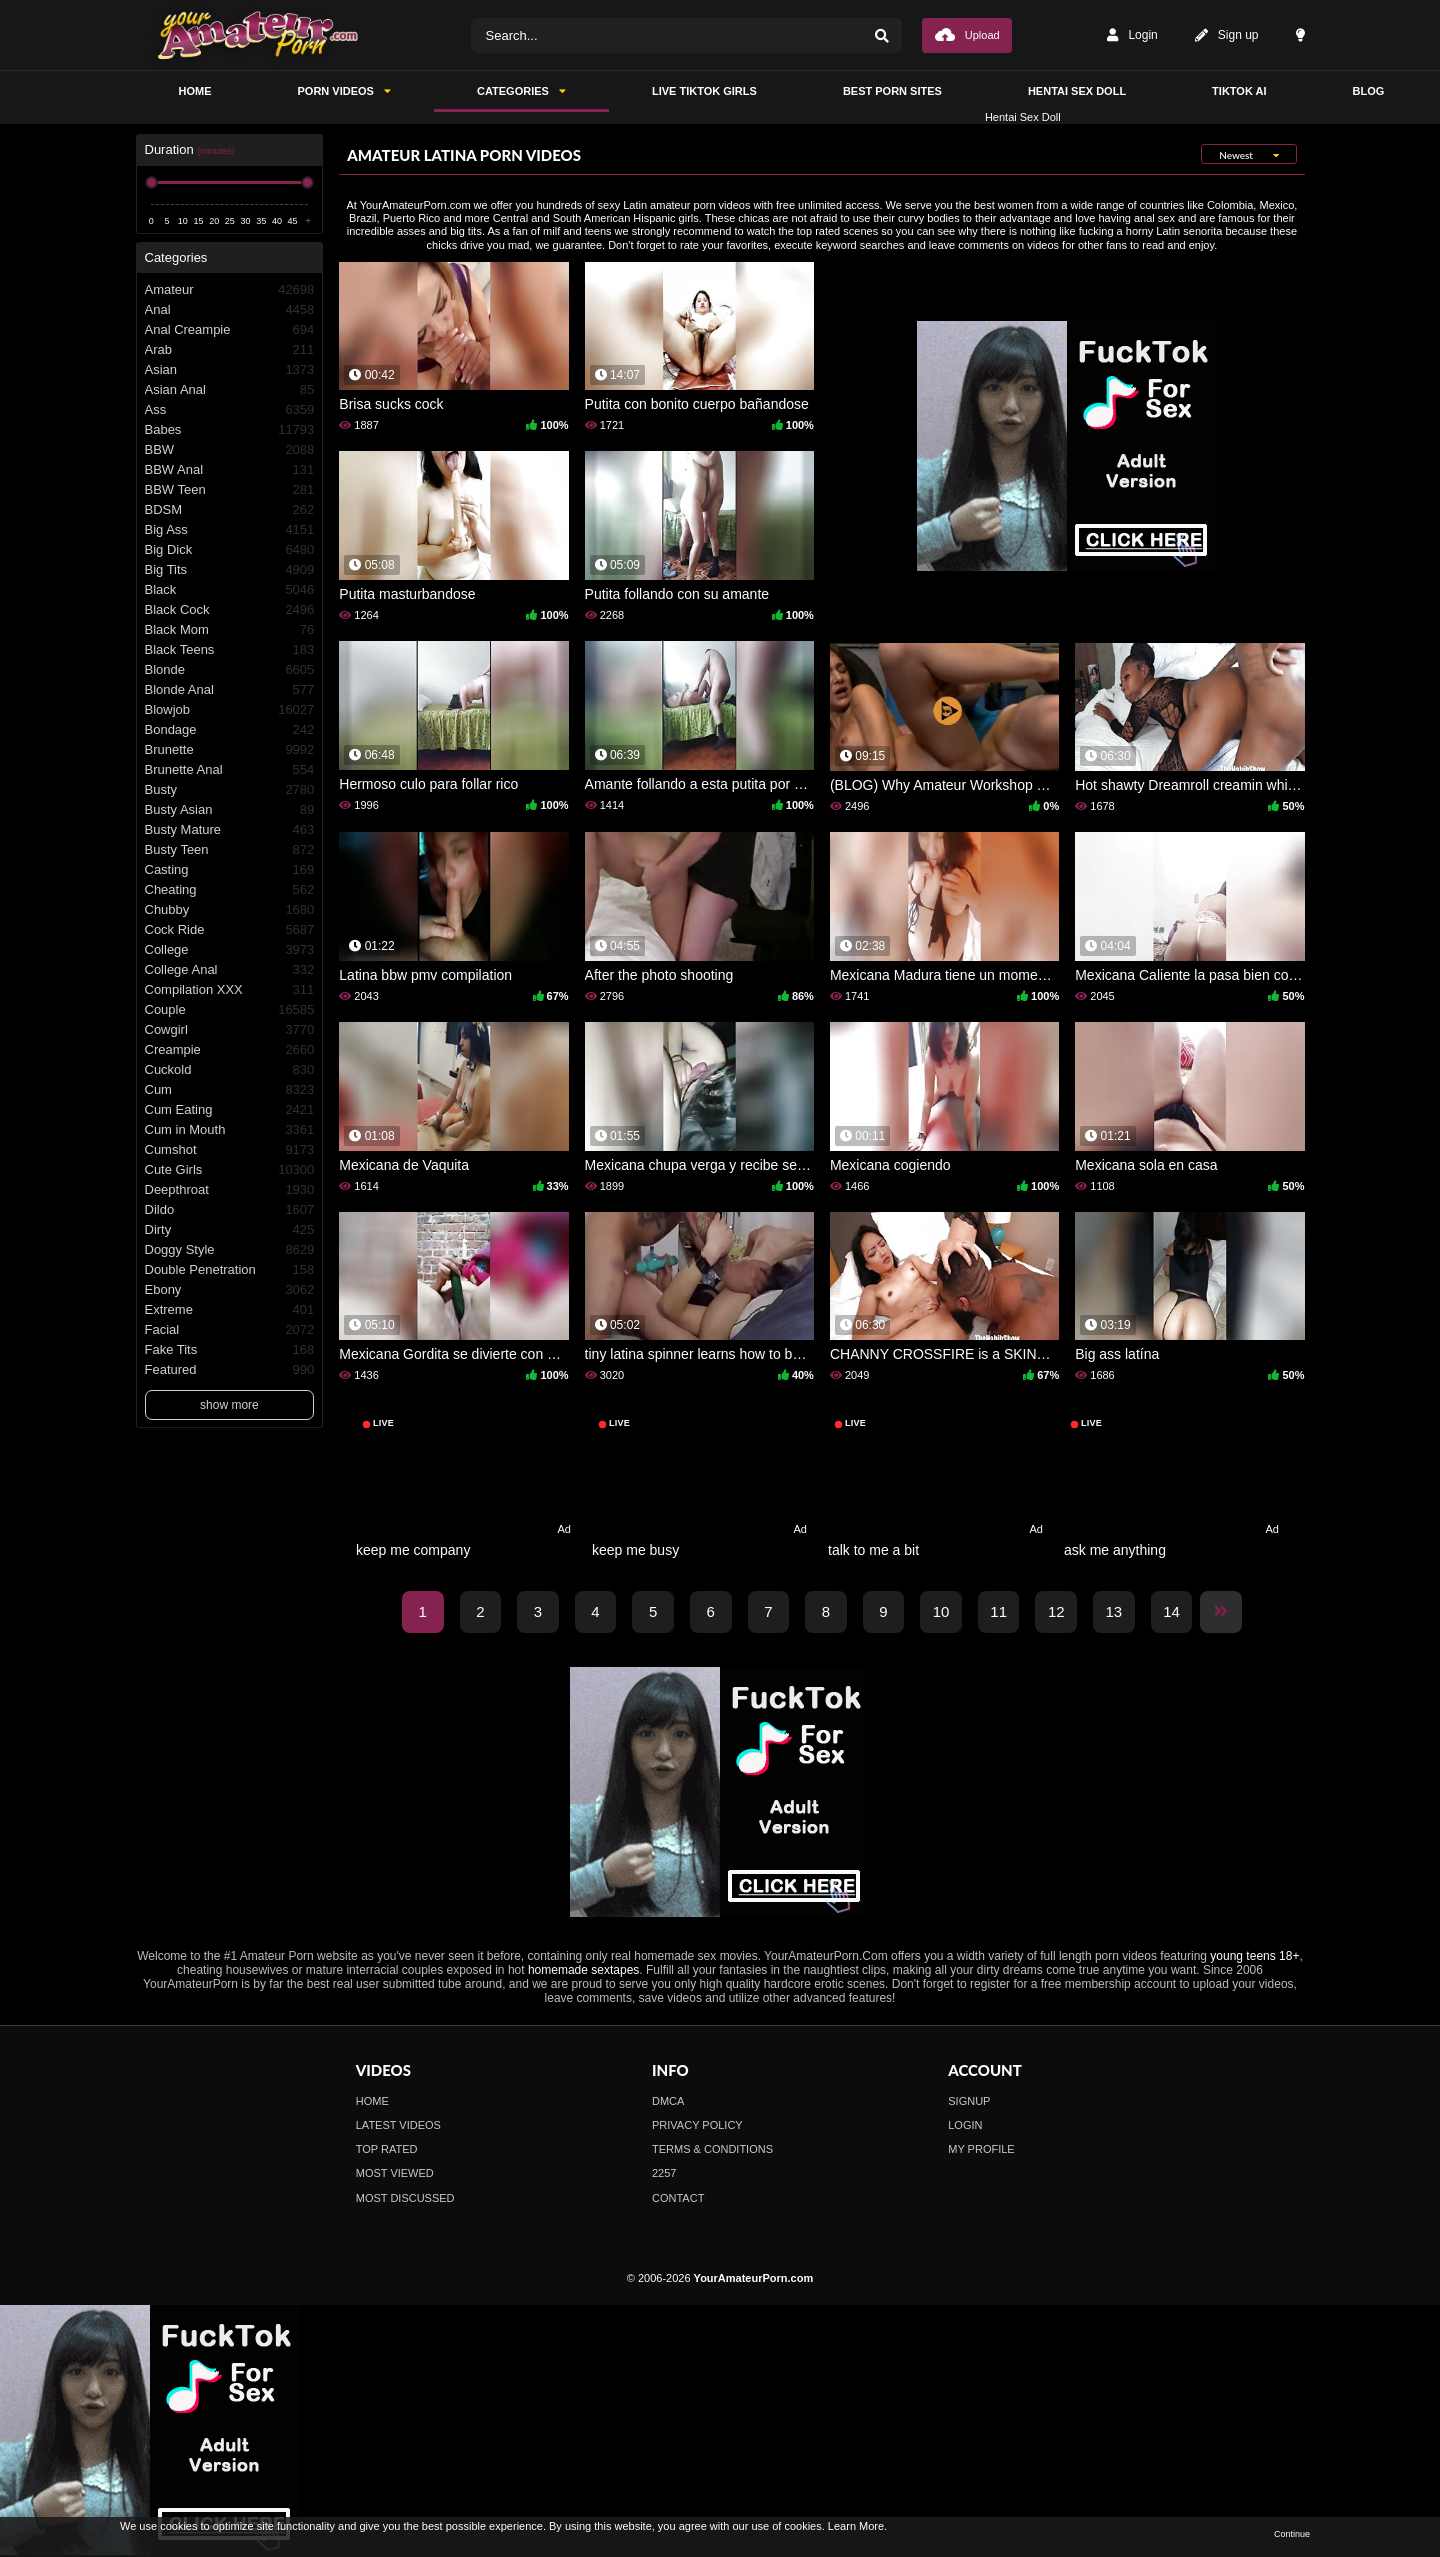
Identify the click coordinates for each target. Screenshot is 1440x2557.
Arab (230, 350)
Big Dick (230, 550)
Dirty (230, 1230)
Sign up (1227, 35)
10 (941, 1611)
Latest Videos (398, 2125)
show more (229, 1405)
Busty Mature (230, 830)
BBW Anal (230, 470)
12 (1056, 1611)
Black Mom (230, 630)
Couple (230, 1010)
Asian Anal (230, 390)
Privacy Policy (697, 2125)
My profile (981, 2149)
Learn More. (857, 2526)
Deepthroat (230, 1190)
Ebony (230, 1290)
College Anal (230, 970)
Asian (230, 370)
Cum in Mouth (230, 1130)
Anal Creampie (230, 330)
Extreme (230, 1310)
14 (1171, 1611)
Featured (230, 1370)
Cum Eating (230, 1110)
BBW (230, 450)
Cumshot (230, 1150)
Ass (230, 410)
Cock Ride (230, 930)
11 (998, 1611)
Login (1132, 35)
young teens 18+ (1254, 1956)
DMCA (668, 2101)
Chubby (230, 910)
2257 (664, 2173)
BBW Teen (230, 490)
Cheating (230, 890)
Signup (969, 2101)
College (230, 950)
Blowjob (230, 710)
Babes (230, 430)
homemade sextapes (583, 1970)
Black (230, 590)
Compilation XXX (230, 990)
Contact (678, 2198)
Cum (230, 1090)
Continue (1292, 2534)
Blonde (230, 670)
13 (1114, 1611)
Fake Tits (230, 1350)
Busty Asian (230, 810)
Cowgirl (230, 1030)
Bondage (230, 730)
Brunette (230, 750)
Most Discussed (405, 2198)
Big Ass (230, 530)
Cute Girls (230, 1170)
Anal (230, 310)
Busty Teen (230, 850)
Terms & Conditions (712, 2149)
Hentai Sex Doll (1077, 91)
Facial (230, 1330)
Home (372, 2101)
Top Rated (387, 2149)
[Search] (882, 35)
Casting (230, 870)
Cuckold (230, 1070)
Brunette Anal (230, 770)
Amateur (230, 290)
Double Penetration (230, 1270)
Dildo (230, 1210)
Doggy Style (230, 1250)
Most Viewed (395, 2173)
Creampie (230, 1050)
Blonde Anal (230, 690)
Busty (230, 790)
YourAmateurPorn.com (754, 2278)
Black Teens (230, 650)
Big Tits (230, 570)
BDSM (230, 510)
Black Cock (230, 610)
